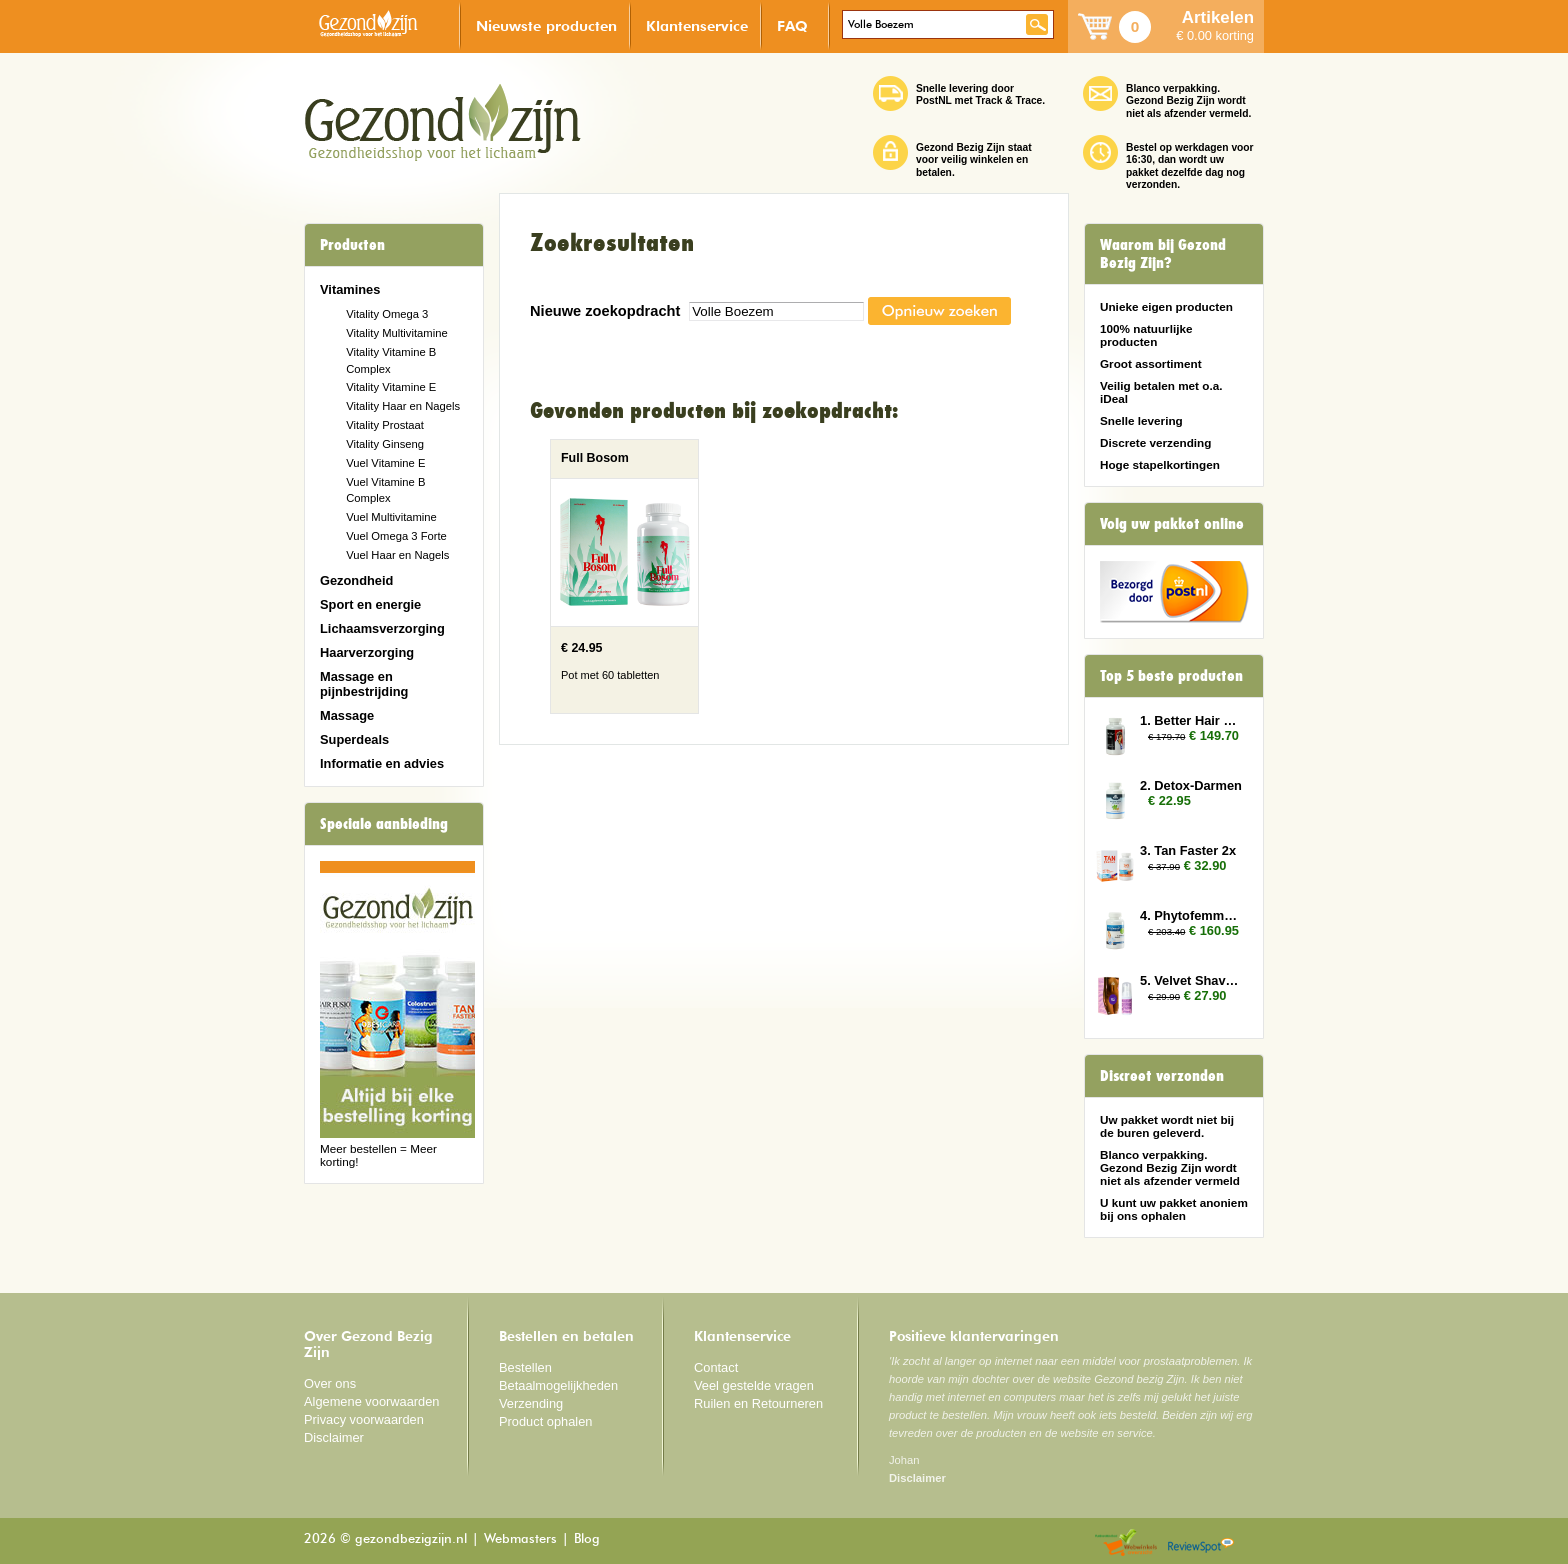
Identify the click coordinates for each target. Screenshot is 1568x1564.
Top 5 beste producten (1171, 676)
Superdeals (354, 739)
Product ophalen (545, 1421)
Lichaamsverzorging (382, 628)
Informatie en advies (382, 763)
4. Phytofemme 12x (1192, 915)
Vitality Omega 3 (387, 314)
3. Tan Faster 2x (1188, 850)
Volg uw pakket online (1172, 524)
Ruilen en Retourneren (758, 1403)
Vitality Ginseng (385, 444)
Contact (716, 1367)
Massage (347, 715)
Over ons (330, 1383)
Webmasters (520, 1539)
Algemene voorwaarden (372, 1401)
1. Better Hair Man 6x (1192, 720)
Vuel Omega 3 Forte (396, 536)
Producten (352, 245)
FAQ (792, 25)
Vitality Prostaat (385, 425)
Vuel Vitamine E (385, 463)
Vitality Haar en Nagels (403, 406)
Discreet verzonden (1162, 1076)
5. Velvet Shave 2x (1192, 980)
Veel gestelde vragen (754, 1385)
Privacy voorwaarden (364, 1419)
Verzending (531, 1403)
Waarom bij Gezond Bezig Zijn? (1163, 254)
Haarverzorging (367, 652)
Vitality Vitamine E (391, 387)
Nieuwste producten (546, 25)
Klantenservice (697, 25)
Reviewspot (1201, 1543)
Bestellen (525, 1367)
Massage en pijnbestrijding (364, 684)
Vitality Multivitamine (396, 333)
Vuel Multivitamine (391, 517)
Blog (587, 1539)
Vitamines (350, 289)
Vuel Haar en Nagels (397, 555)
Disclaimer (334, 1437)
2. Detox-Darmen (1191, 785)
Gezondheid (356, 580)
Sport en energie (370, 604)
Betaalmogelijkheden (558, 1385)
